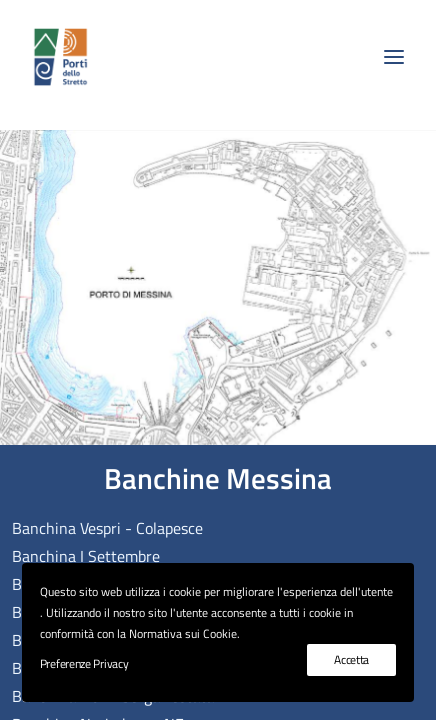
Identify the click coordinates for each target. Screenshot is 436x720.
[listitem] (28, 125)
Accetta (351, 659)
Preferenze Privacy (84, 663)
